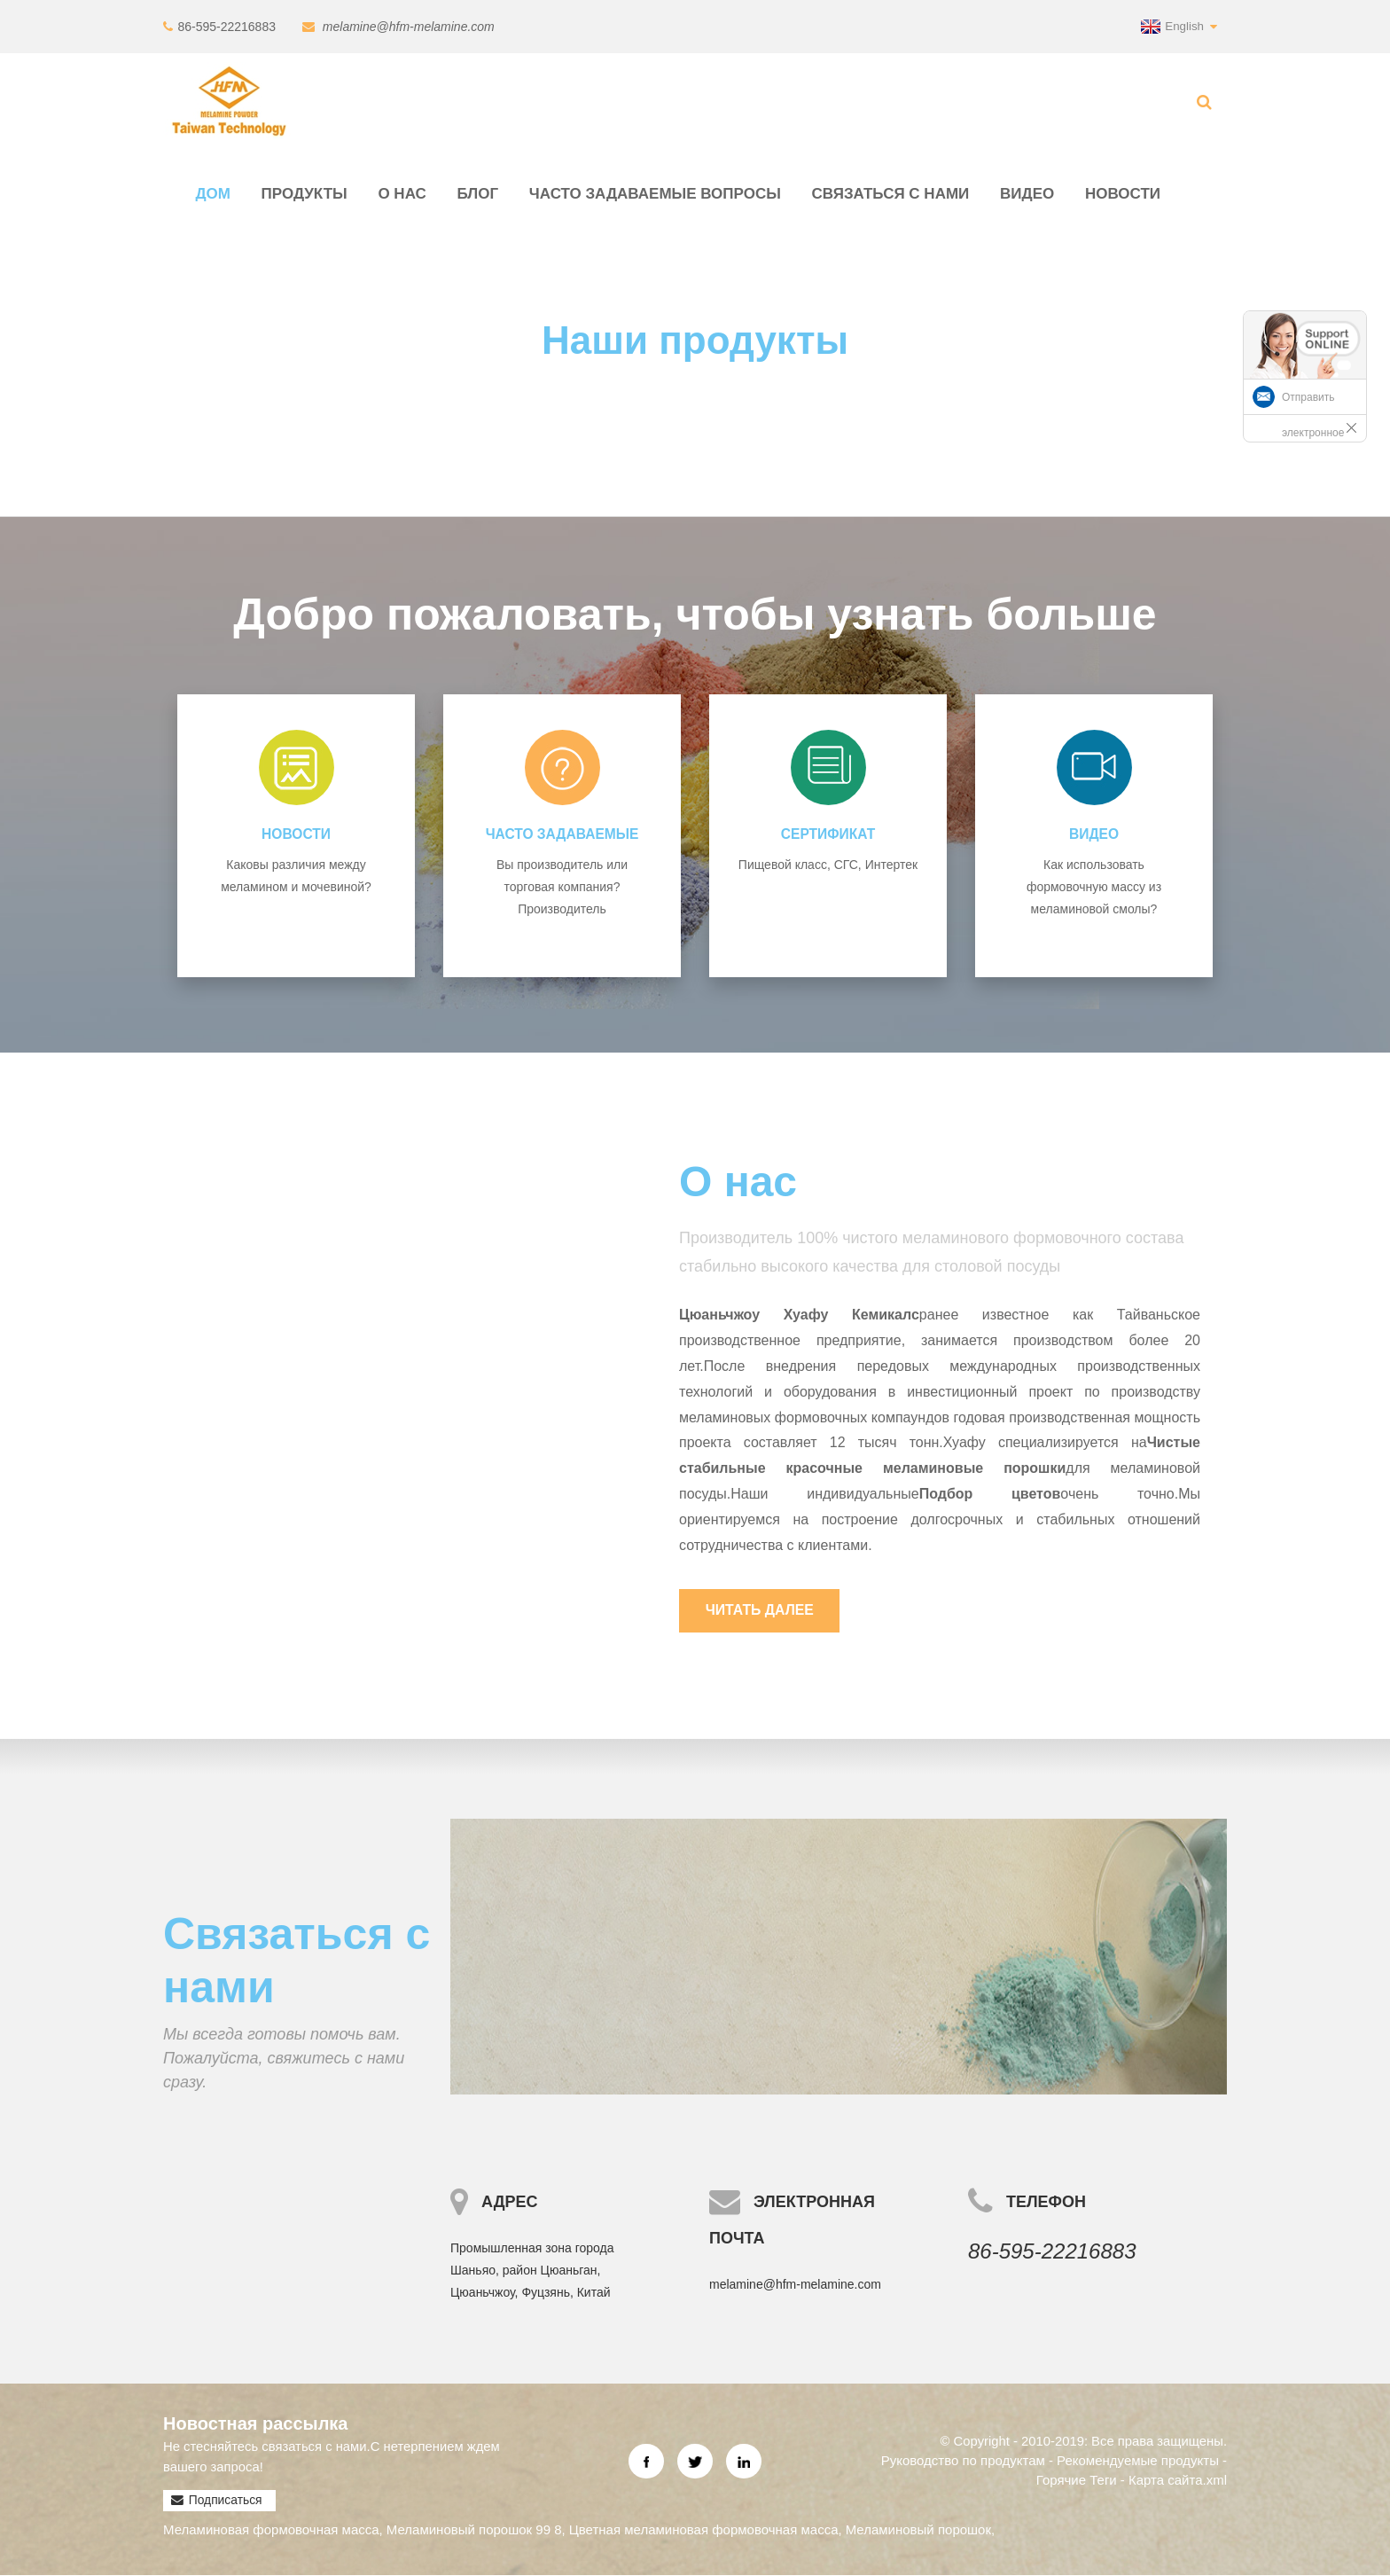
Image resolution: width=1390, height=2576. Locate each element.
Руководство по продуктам (962, 2460)
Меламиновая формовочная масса (271, 2529)
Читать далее (761, 1609)
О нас (402, 193)
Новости (1122, 193)
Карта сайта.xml (1177, 2479)
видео (1027, 193)
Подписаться (225, 2501)
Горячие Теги (1076, 2479)
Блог (478, 193)
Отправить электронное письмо (1313, 432)
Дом (212, 193)
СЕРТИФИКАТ (827, 834)
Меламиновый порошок (918, 2529)
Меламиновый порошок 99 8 (474, 2529)
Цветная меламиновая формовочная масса (704, 2529)
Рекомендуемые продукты (1138, 2460)
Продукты (305, 193)
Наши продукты (694, 339)
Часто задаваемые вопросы (655, 193)
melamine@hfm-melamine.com (408, 27)
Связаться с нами (891, 193)
